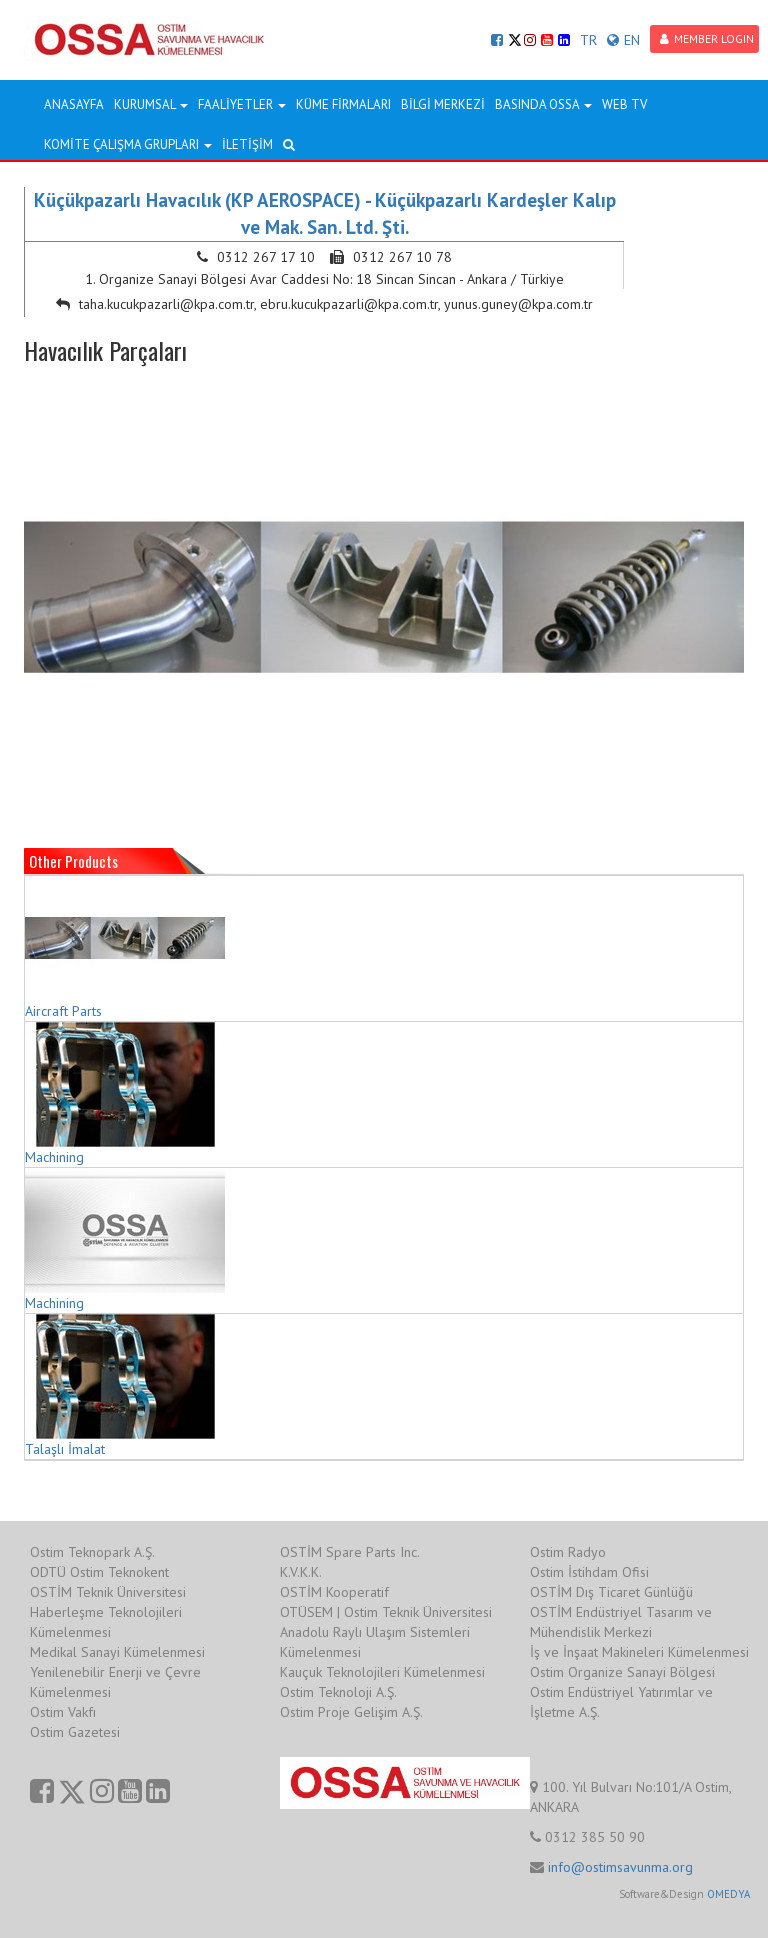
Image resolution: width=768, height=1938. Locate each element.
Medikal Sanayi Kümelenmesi (117, 1652)
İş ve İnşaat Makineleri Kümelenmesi (639, 1652)
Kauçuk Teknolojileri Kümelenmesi (382, 1672)
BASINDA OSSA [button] (543, 104)
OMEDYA (728, 1894)
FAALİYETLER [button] (242, 104)
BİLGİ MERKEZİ (443, 104)
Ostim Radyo (568, 1552)
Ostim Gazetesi (75, 1732)
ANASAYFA (74, 104)
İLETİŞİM (247, 144)
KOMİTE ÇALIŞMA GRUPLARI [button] (128, 144)
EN (623, 40)
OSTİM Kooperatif (334, 1592)
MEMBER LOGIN (707, 38)
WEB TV (624, 104)
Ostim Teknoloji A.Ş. (338, 1692)
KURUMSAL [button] (151, 104)
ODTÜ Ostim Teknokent (99, 1572)
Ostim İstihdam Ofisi (589, 1572)
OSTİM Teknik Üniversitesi (108, 1592)
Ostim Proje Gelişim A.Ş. (351, 1712)
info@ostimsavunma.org (620, 1867)
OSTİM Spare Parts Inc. (350, 1552)
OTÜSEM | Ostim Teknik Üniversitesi (386, 1612)
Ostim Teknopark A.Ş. (92, 1552)
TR (588, 40)
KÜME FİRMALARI (343, 104)
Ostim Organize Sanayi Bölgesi (622, 1672)
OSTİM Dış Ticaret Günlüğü (611, 1592)
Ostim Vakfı (63, 1712)
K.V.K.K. (301, 1572)
